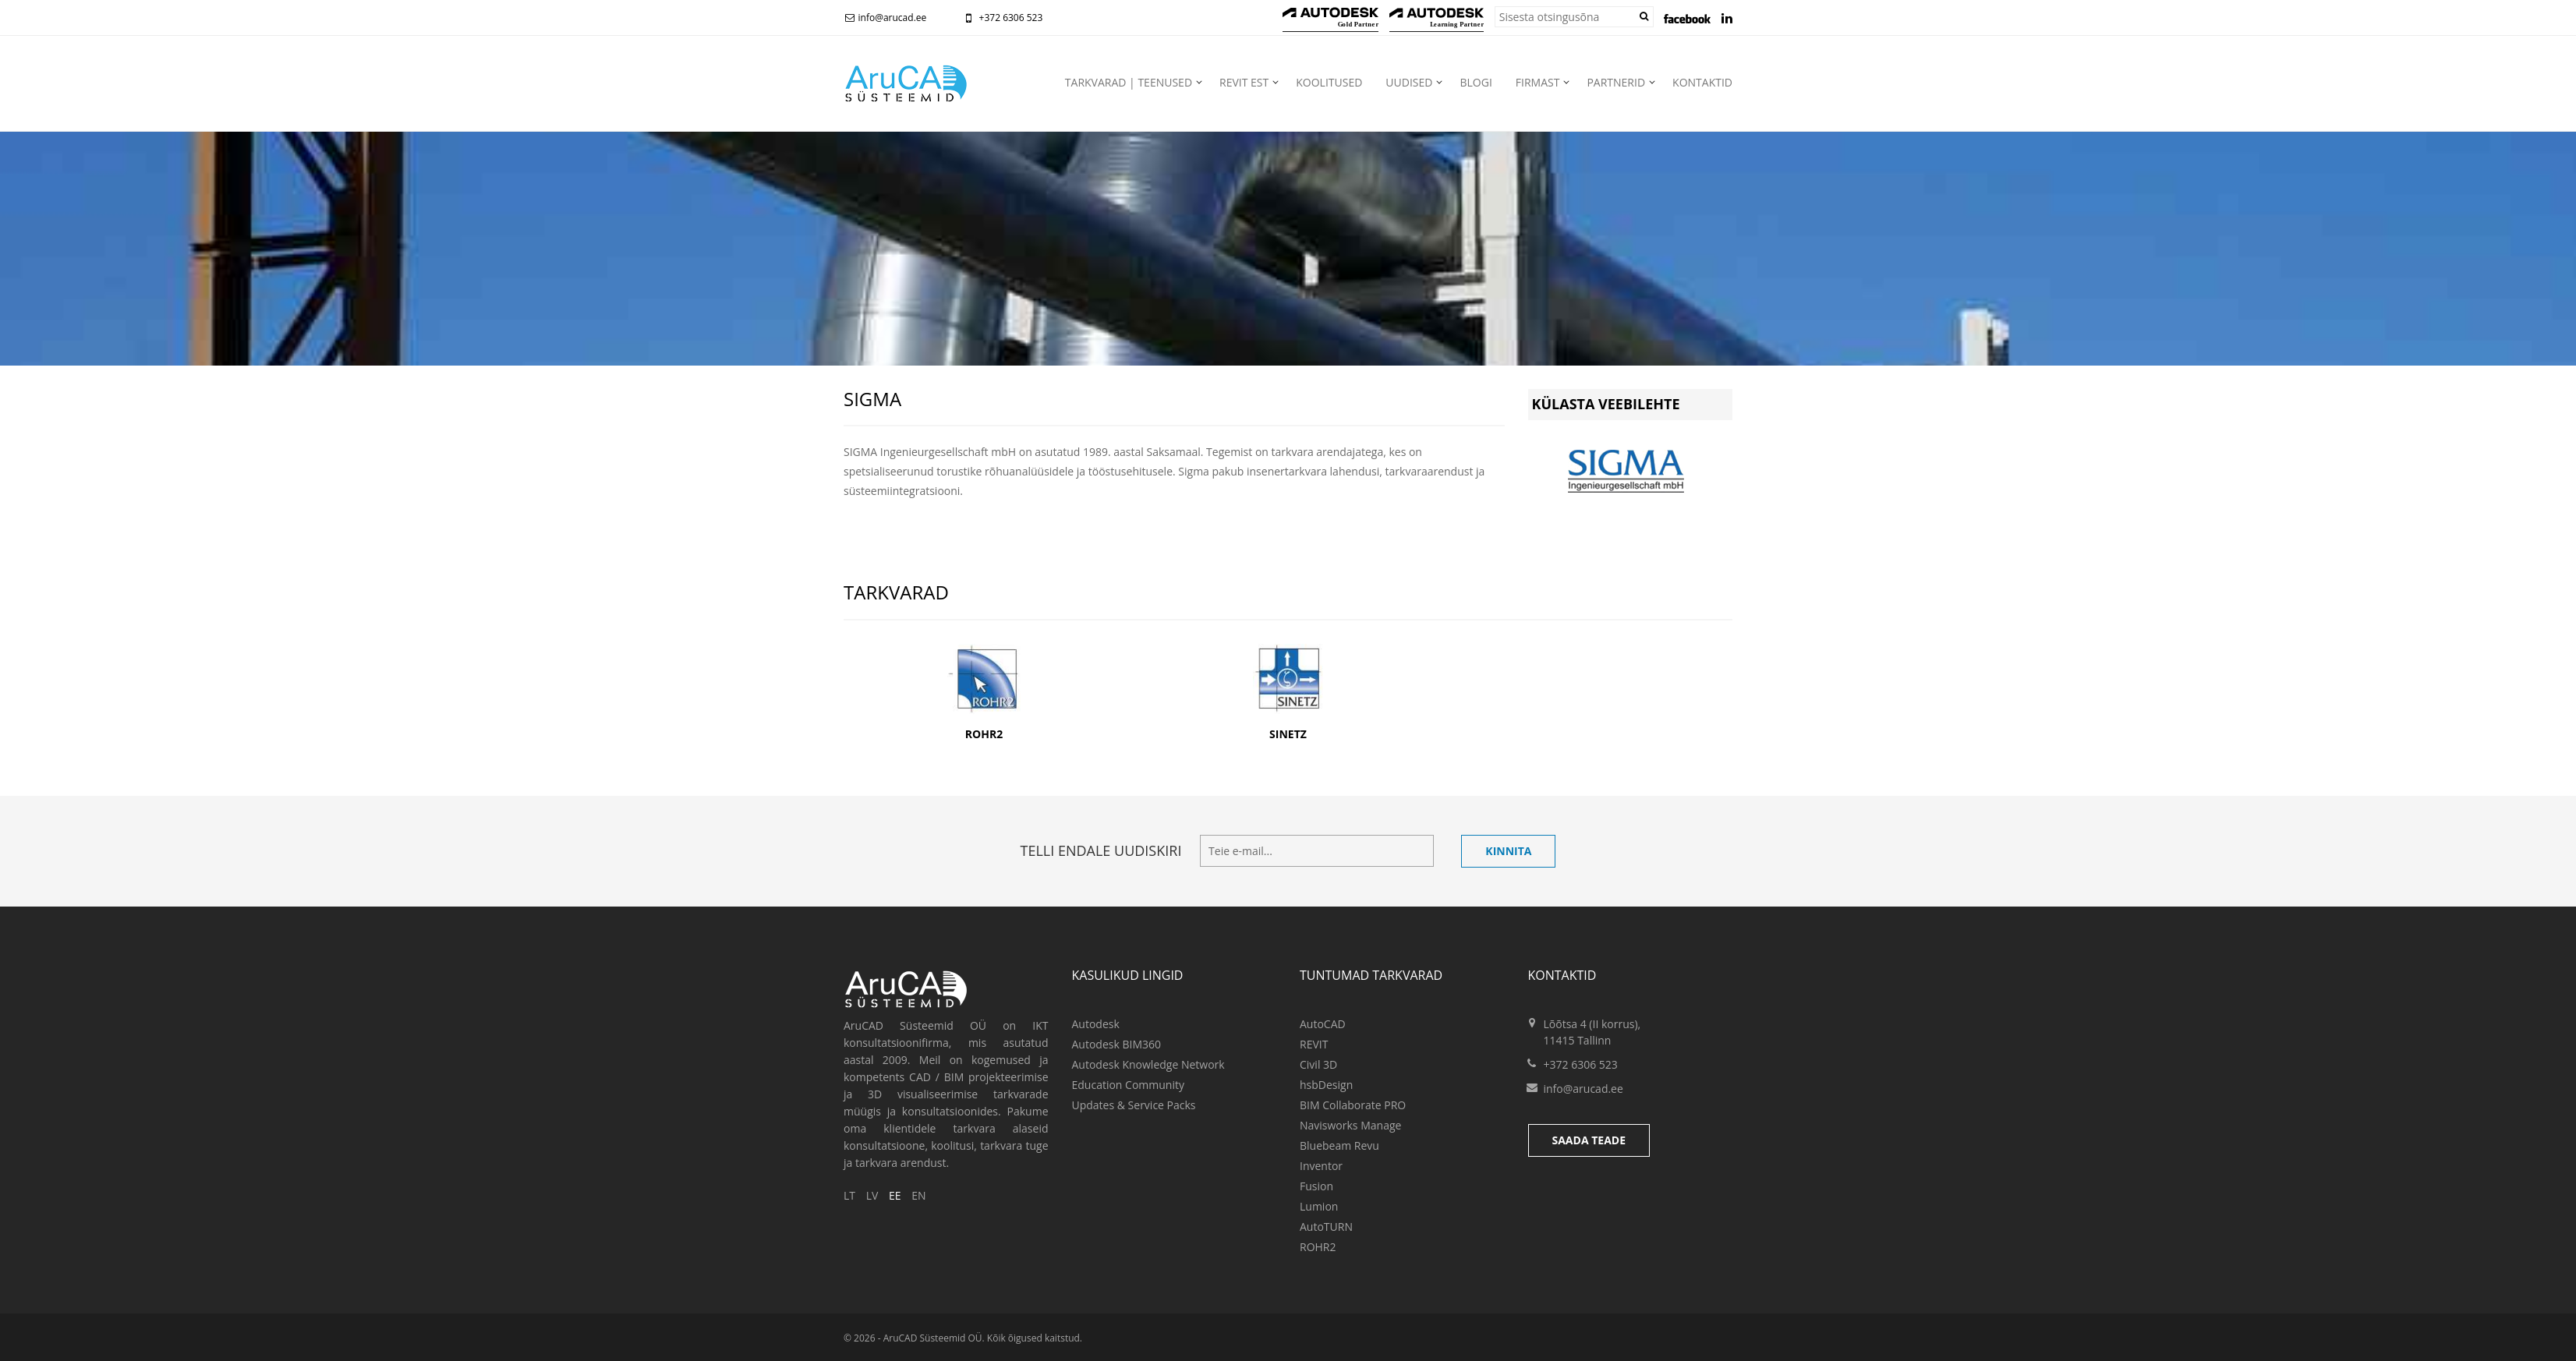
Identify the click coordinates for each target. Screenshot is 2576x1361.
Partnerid (1616, 82)
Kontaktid (1702, 82)
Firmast (1538, 82)
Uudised (1408, 82)
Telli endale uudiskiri (1101, 850)
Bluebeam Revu (1339, 1145)
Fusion (1316, 1186)
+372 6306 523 (1001, 17)
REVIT (1314, 1044)
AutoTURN (1326, 1226)
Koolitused (1329, 82)
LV (872, 1195)
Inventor (1321, 1165)
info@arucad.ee (885, 17)
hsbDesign (1326, 1084)
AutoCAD (1323, 1023)
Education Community (1128, 1084)
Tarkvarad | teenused (1128, 82)
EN (918, 1195)
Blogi (1475, 82)
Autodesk (1096, 1023)
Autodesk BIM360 (1117, 1044)
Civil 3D (1318, 1064)
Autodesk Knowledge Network (1148, 1064)
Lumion (1319, 1206)
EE (895, 1195)
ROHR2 (1318, 1246)
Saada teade (1589, 1140)
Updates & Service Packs (1134, 1105)
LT (849, 1195)
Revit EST (1244, 82)
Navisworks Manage (1350, 1125)
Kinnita (1508, 850)
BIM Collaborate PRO (1353, 1105)
